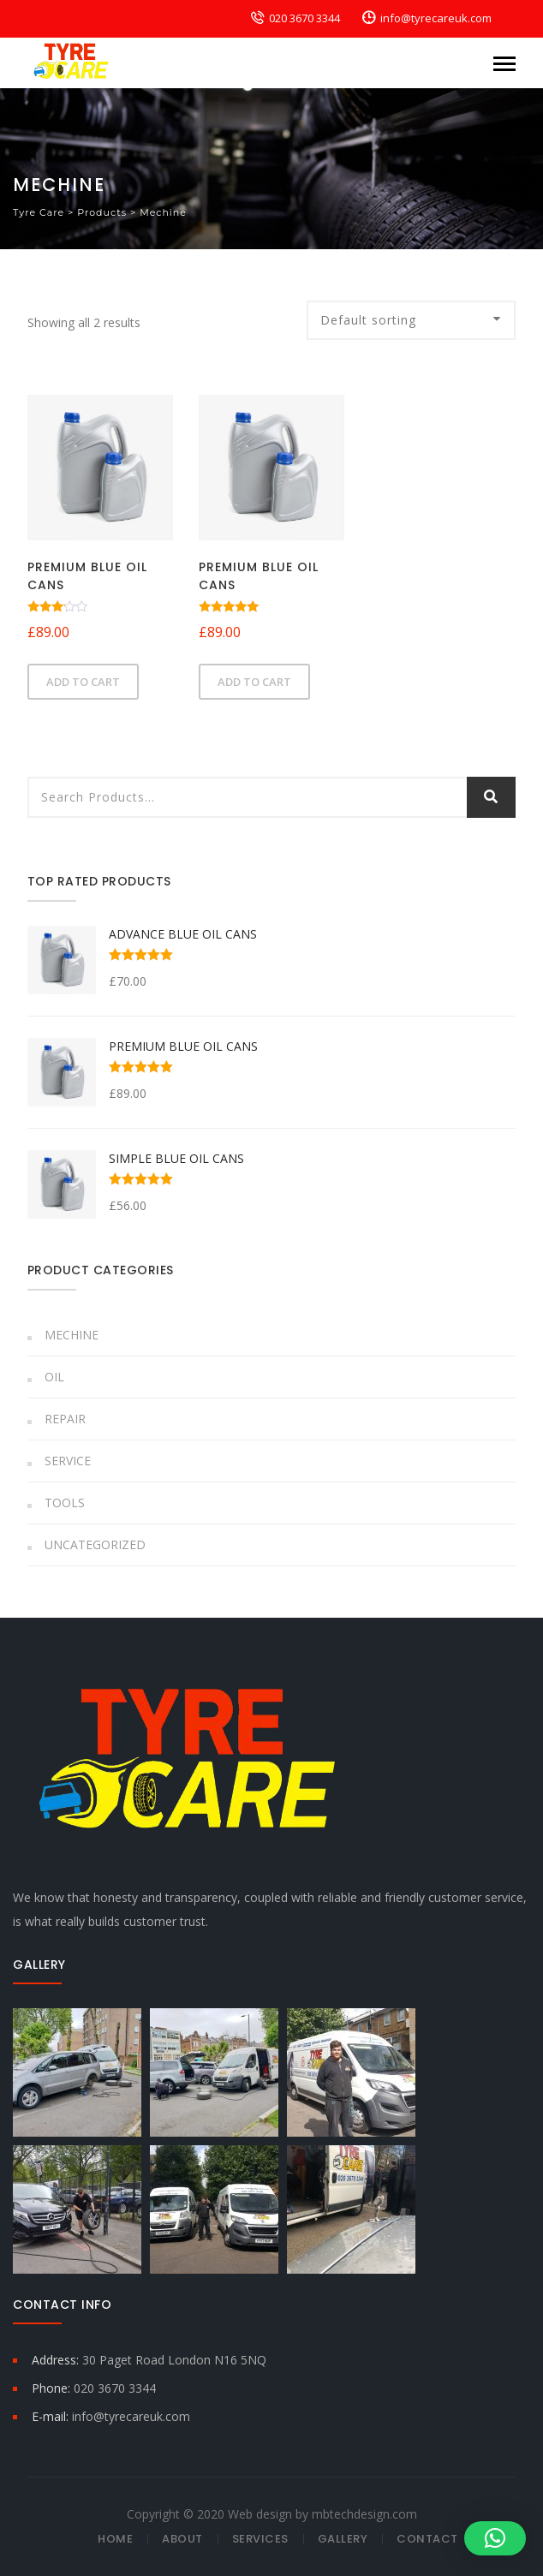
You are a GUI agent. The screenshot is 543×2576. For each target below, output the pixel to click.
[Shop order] (411, 320)
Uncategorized (95, 1544)
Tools (65, 1502)
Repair (65, 1418)
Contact (427, 2539)
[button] (495, 2538)
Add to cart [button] (83, 681)
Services (260, 2539)
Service (68, 1460)
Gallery (343, 2539)
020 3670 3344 (304, 18)
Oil (54, 1376)
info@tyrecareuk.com (436, 18)
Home (115, 2539)
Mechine (71, 1335)
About (182, 2539)
